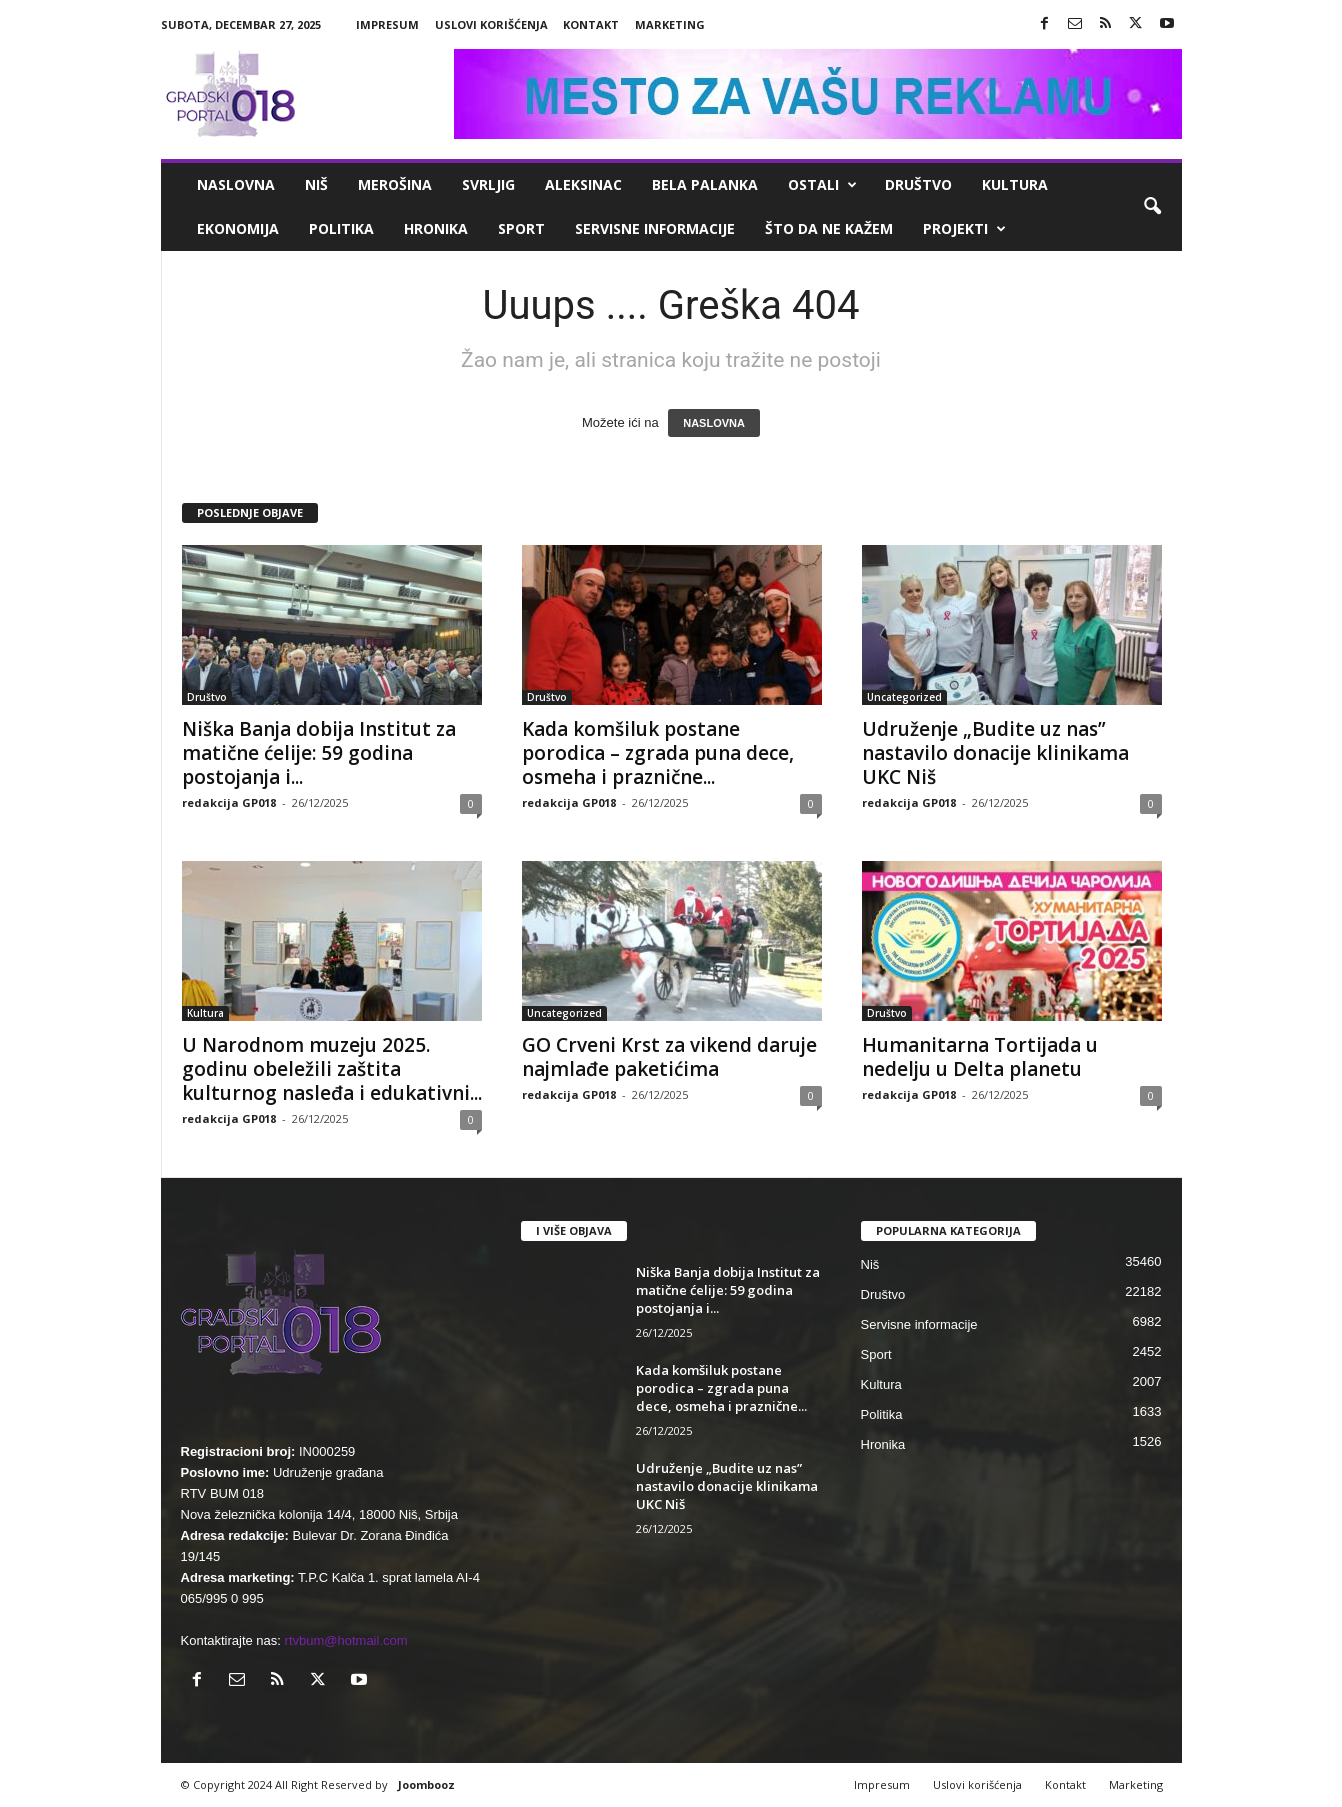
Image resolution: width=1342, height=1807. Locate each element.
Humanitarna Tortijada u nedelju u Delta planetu (980, 1057)
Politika (341, 228)
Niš (316, 184)
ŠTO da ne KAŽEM (829, 228)
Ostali (822, 185)
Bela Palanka (705, 184)
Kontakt (591, 24)
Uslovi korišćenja (491, 24)
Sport (521, 228)
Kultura (1015, 184)
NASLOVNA (714, 423)
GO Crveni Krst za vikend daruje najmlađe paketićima (669, 1057)
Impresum (387, 24)
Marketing (670, 24)
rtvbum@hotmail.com (346, 1640)
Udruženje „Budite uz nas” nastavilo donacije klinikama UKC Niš (995, 753)
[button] (1152, 207)
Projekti (964, 229)
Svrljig (488, 184)
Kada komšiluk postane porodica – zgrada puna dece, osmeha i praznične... (658, 753)
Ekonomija (238, 228)
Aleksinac (583, 184)
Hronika (436, 228)
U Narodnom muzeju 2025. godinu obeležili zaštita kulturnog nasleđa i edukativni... (332, 1069)
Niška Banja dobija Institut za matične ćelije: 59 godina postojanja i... (319, 753)
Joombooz (426, 1784)
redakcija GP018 (229, 802)
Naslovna (236, 184)
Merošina (395, 184)
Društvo (918, 184)
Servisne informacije (655, 228)
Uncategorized (904, 697)
